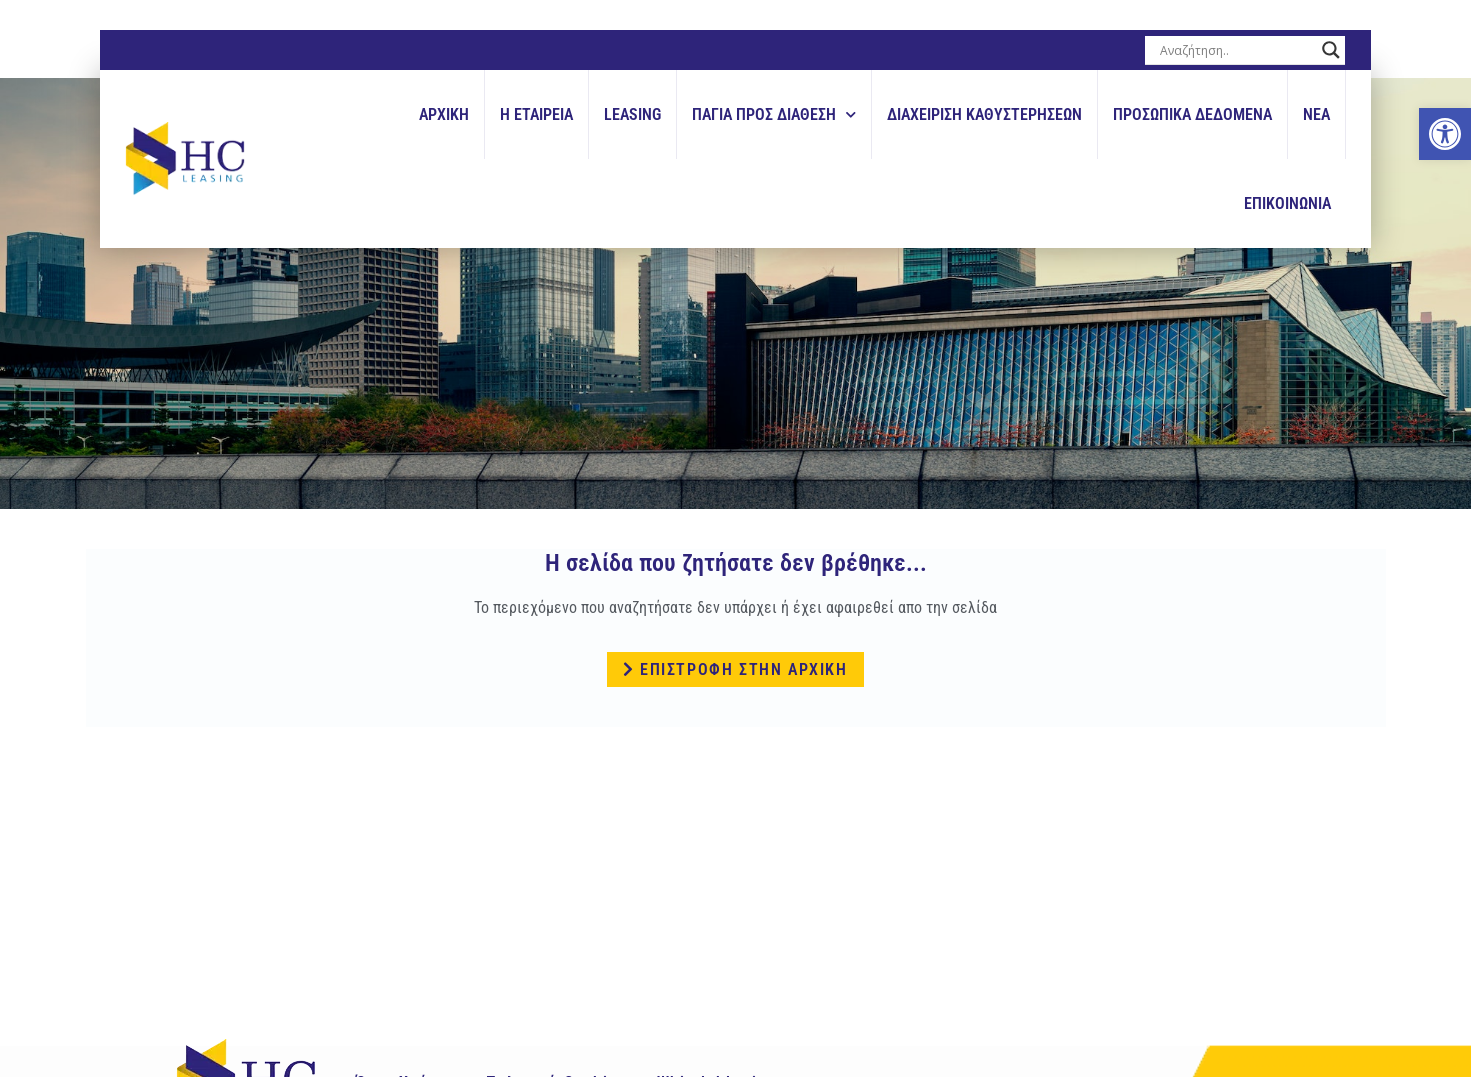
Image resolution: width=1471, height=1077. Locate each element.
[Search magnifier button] (1331, 50)
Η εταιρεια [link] (536, 114)
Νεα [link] (1316, 114)
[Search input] (1236, 50)
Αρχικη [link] (444, 114)
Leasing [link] (632, 114)
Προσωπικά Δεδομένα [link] (1192, 114)
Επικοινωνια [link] (1287, 203)
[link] (1445, 134)
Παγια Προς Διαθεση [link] (774, 114)
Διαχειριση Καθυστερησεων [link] (984, 114)
